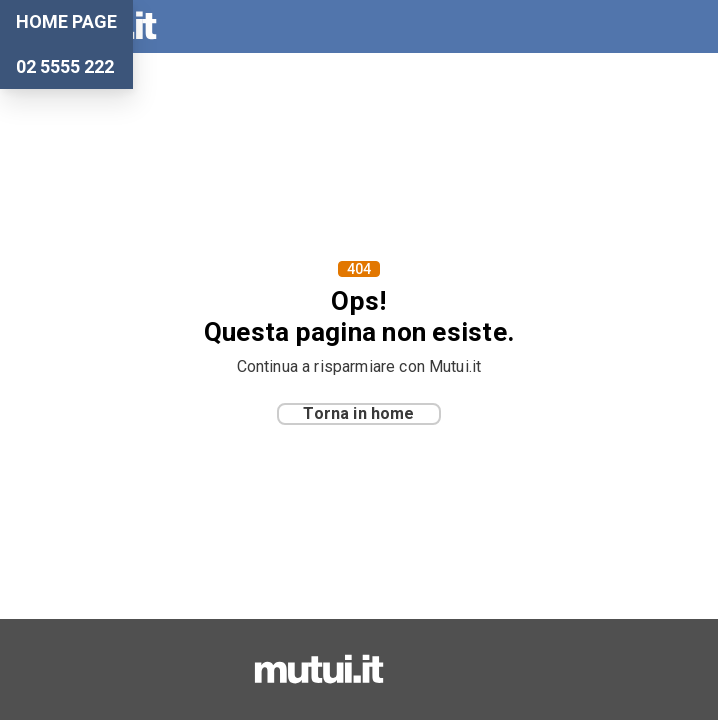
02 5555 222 (65, 67)
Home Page (66, 22)
